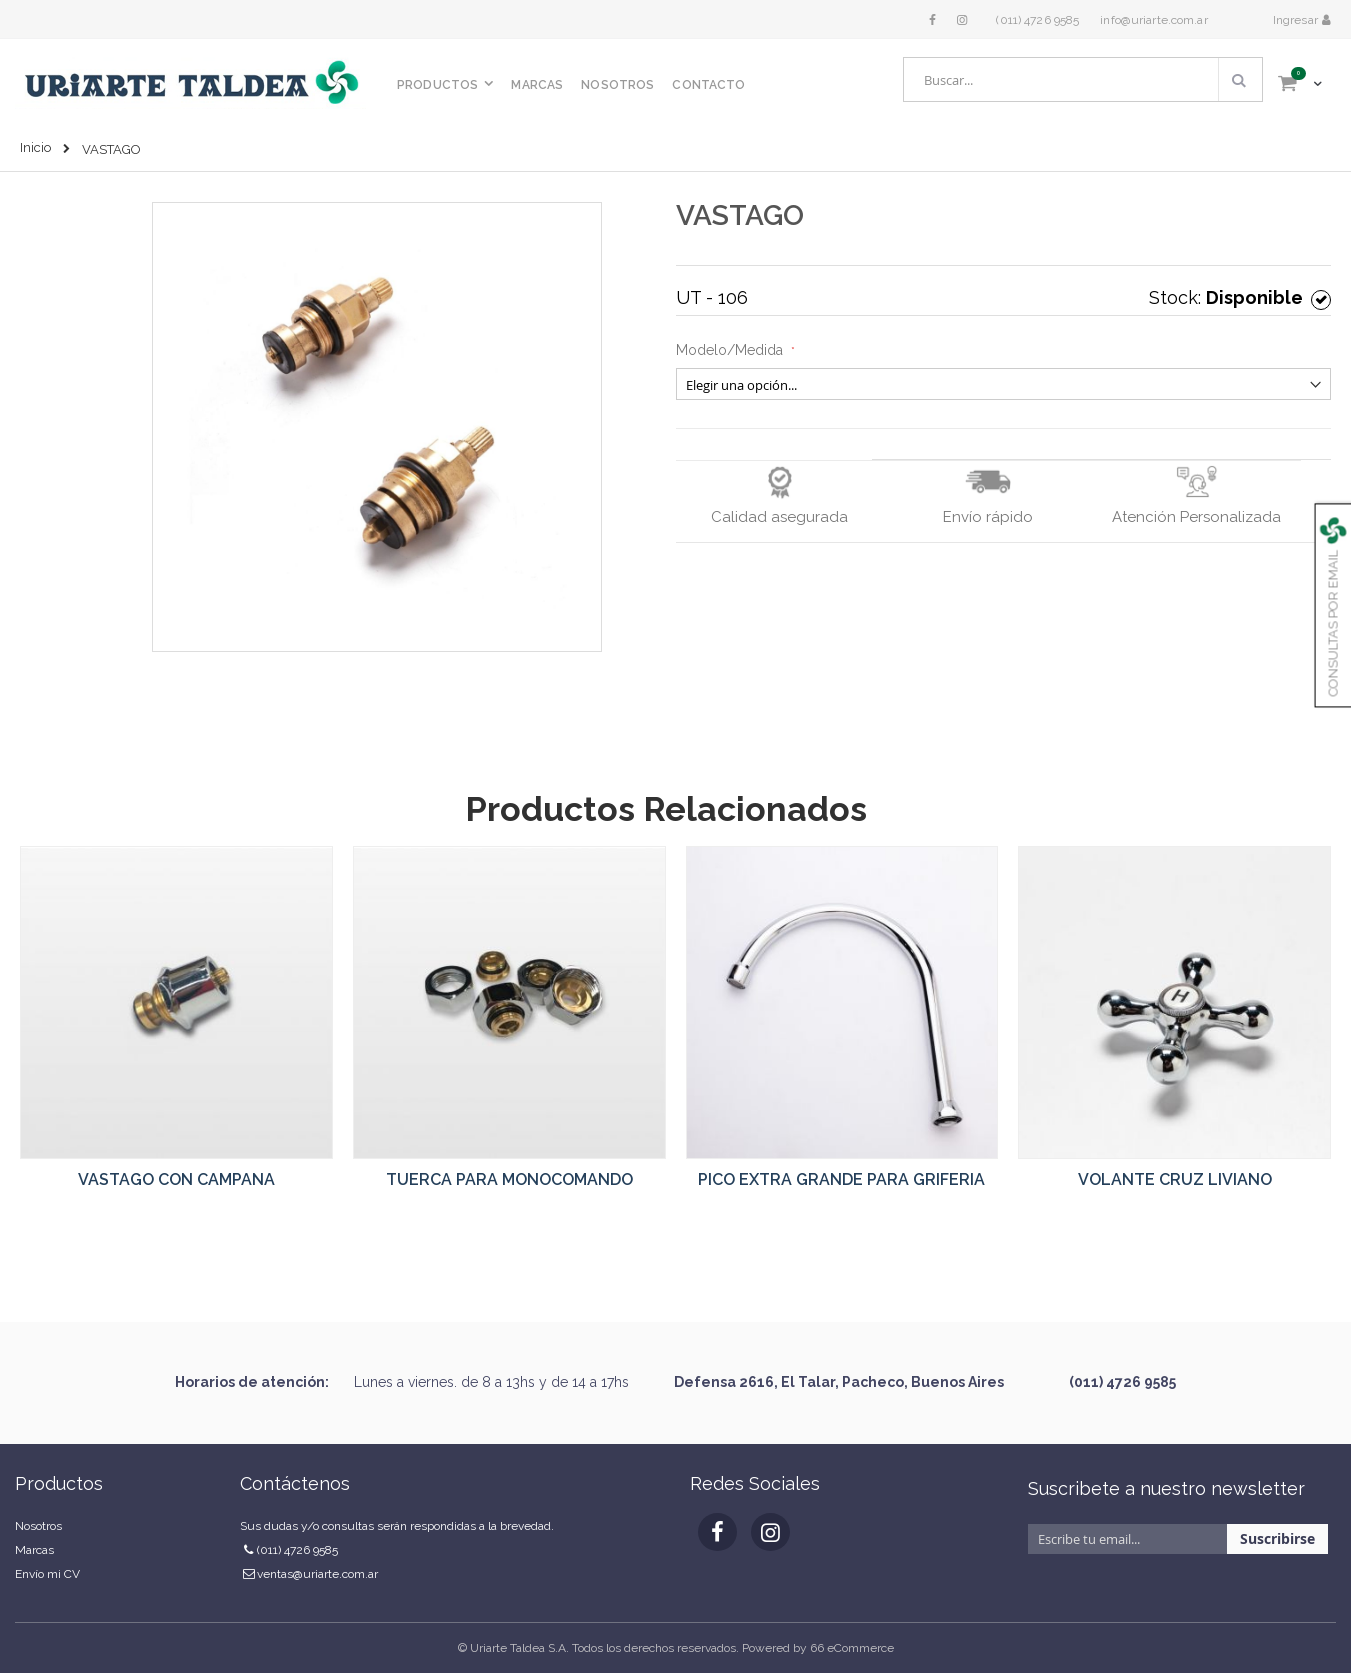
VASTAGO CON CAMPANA (176, 1179)
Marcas (34, 1550)
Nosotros (38, 1526)
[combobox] (1083, 79)
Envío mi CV (47, 1574)
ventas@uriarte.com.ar (317, 1574)
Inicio (35, 147)
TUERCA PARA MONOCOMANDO (509, 1179)
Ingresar (1297, 20)
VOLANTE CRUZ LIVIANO (1175, 1179)
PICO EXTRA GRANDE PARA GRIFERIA (841, 1179)
